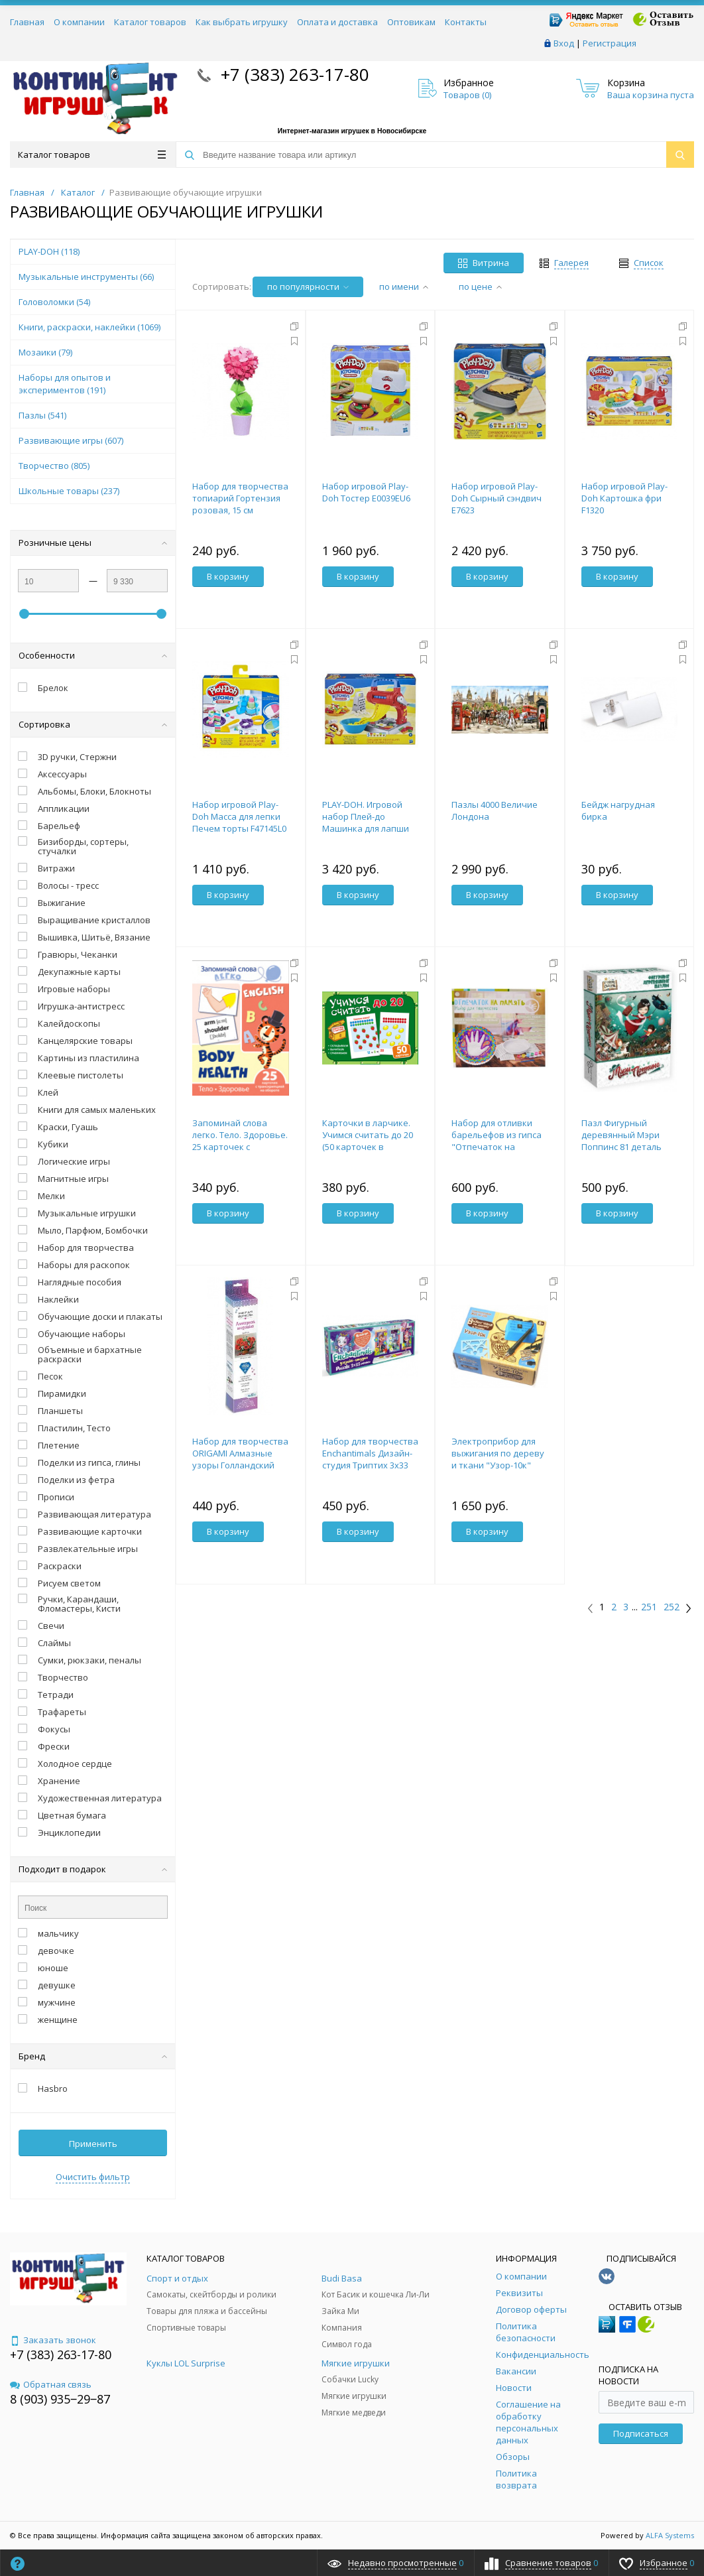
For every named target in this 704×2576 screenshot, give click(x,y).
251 (649, 1607)
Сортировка (93, 724)
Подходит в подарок (93, 1869)
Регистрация (609, 43)
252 (671, 1607)
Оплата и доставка (337, 22)
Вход (564, 43)
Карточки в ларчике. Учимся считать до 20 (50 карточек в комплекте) (367, 1141)
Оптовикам (411, 22)
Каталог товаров (150, 22)
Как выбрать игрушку (242, 22)
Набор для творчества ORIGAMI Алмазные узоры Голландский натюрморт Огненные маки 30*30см (240, 1465)
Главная (27, 22)
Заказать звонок (53, 2340)
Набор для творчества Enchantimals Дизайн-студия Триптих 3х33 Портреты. (370, 1459)
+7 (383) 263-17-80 (292, 74)
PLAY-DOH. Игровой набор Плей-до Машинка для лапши (365, 816)
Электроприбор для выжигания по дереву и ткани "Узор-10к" (497, 1453)
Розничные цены (93, 542)
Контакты (466, 22)
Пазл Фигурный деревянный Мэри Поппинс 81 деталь (621, 1135)
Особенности (93, 655)
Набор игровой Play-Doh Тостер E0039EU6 (366, 492)
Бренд (93, 2056)
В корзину (228, 576)
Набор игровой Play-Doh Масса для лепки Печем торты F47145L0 (239, 816)
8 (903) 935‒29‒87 (60, 2399)
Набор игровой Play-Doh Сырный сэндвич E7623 (496, 498)
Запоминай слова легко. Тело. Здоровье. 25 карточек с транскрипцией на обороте (240, 1147)
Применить (93, 2144)
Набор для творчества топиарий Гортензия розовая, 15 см (240, 498)
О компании (79, 22)
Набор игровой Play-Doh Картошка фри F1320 (624, 498)
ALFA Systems (670, 2535)
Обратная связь (50, 2384)
